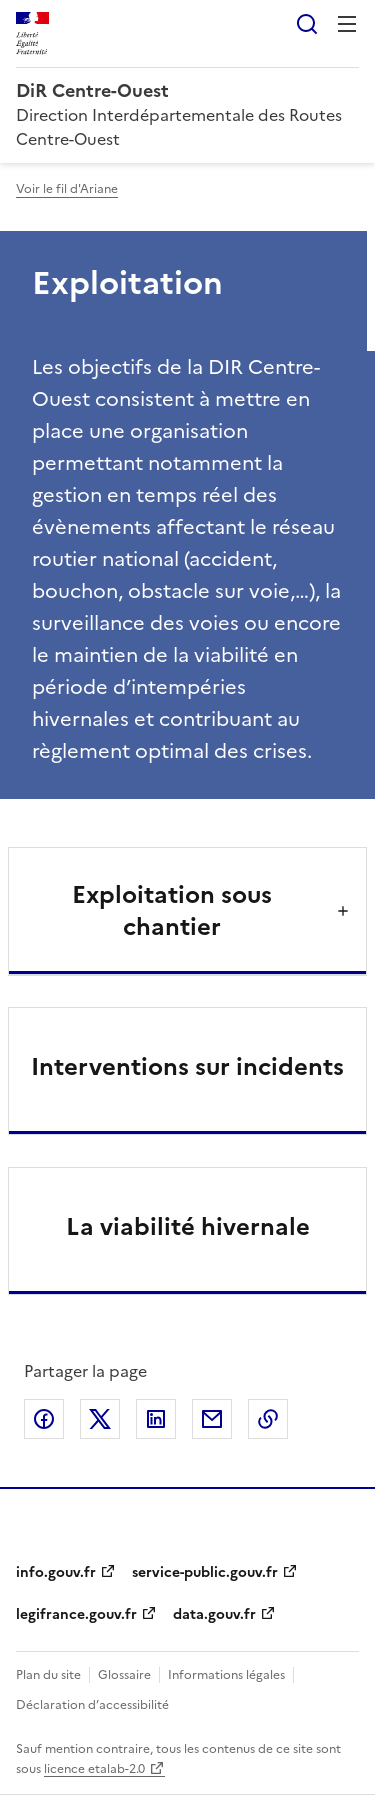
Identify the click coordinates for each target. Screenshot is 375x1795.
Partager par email (212, 1419)
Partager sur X (100, 1419)
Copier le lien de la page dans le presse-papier (268, 1419)
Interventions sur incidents (187, 1067)
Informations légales (226, 1675)
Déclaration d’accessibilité (92, 1705)
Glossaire (124, 1675)
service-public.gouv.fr (205, 1572)
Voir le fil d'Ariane (67, 189)
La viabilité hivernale (188, 1227)
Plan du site (48, 1675)
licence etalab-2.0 (94, 1769)
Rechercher (307, 24)
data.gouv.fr (214, 1614)
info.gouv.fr (56, 1572)
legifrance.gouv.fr (76, 1614)
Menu (347, 24)
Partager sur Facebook (44, 1419)
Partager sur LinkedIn (156, 1419)
